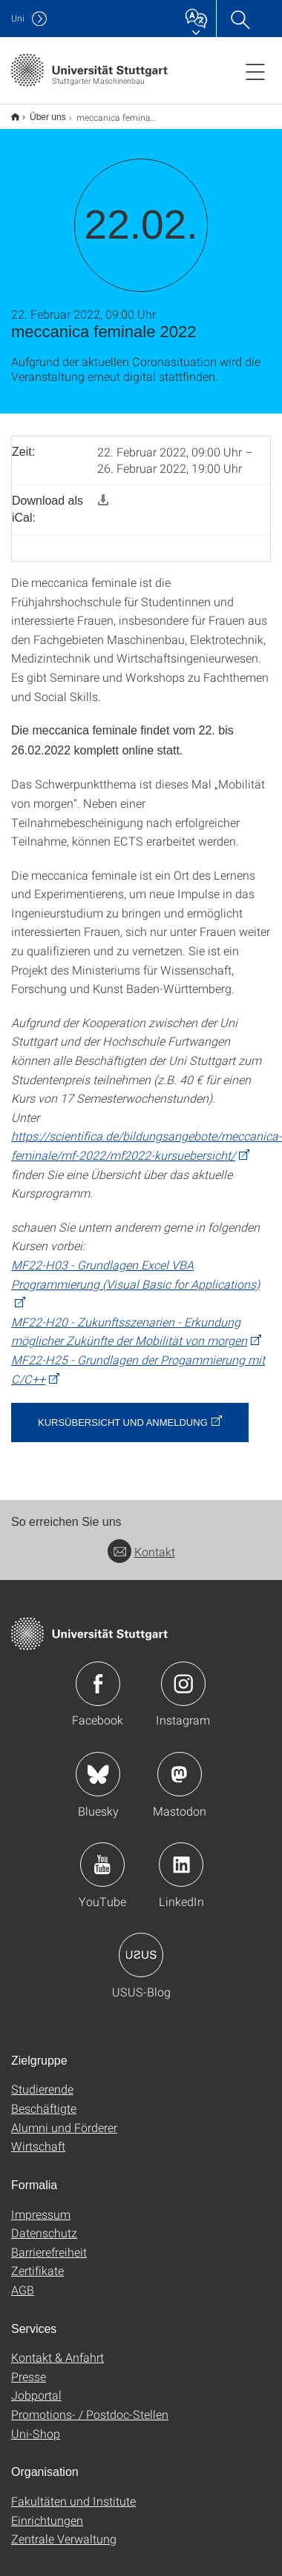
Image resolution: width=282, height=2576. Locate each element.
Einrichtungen (47, 2520)
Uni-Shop (35, 2433)
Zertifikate (37, 2270)
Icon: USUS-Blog (141, 1955)
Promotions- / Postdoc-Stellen (89, 2414)
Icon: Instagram (183, 1684)
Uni (17, 18)
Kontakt (141, 1551)
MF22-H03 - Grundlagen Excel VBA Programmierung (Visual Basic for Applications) (135, 1274)
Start (15, 116)
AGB (22, 2289)
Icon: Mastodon (179, 1774)
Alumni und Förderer (64, 2127)
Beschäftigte (43, 2108)
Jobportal (36, 2395)
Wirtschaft (38, 2146)
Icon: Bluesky (98, 1774)
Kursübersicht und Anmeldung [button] (123, 1422)
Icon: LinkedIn (181, 1864)
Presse (28, 2376)
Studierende (42, 2089)
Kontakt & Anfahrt (57, 2357)
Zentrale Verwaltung (64, 2538)
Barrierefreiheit (49, 2252)
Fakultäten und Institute (73, 2501)
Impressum (40, 2214)
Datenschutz (44, 2232)
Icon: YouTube (102, 1864)
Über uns (48, 117)
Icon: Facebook (98, 1684)
